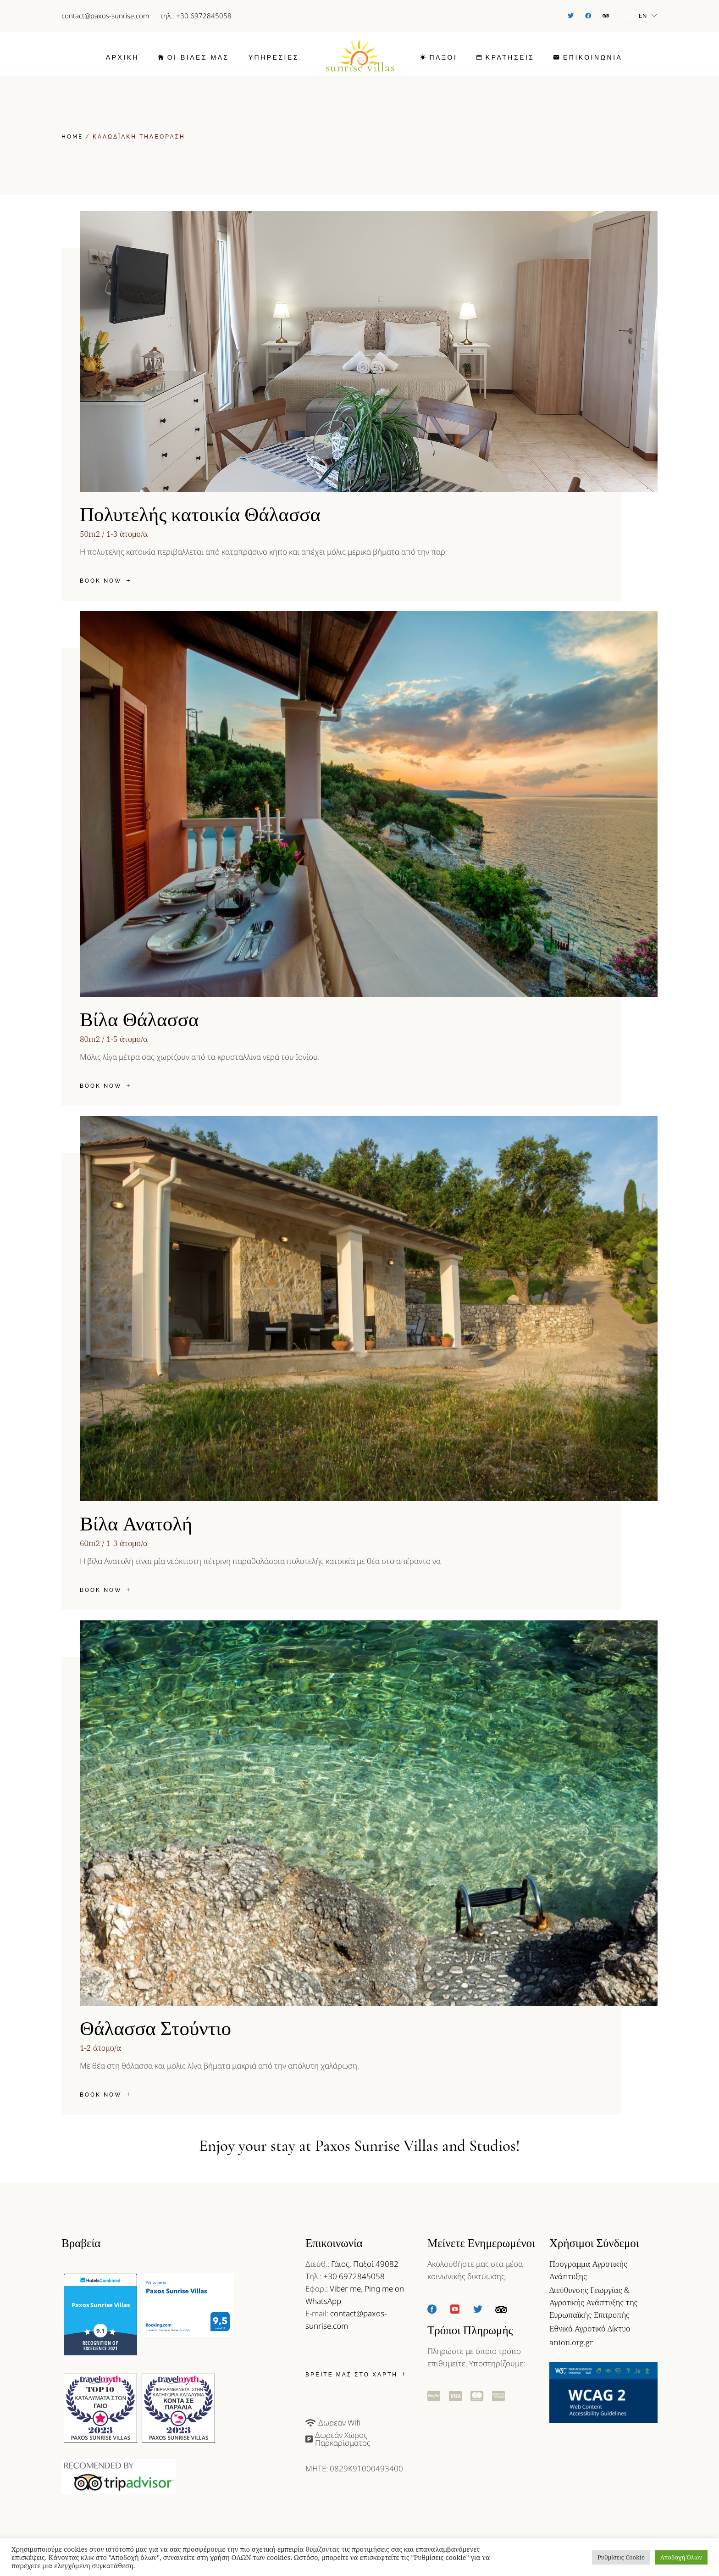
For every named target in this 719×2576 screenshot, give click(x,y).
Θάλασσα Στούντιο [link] (155, 2029)
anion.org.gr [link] (571, 2342)
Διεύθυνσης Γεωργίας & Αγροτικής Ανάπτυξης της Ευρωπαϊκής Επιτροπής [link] (593, 2302)
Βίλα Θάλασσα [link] (139, 1020)
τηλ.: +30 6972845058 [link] (196, 15)
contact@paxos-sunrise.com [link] (105, 15)
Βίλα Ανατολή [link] (136, 1524)
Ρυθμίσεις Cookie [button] (621, 2557)
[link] (571, 16)
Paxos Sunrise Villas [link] (101, 2305)
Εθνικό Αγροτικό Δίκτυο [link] (589, 2328)
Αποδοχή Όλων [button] (681, 2557)
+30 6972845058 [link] (354, 2276)
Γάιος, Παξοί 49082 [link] (364, 2264)
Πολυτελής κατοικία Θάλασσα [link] (200, 515)
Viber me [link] (345, 2288)
